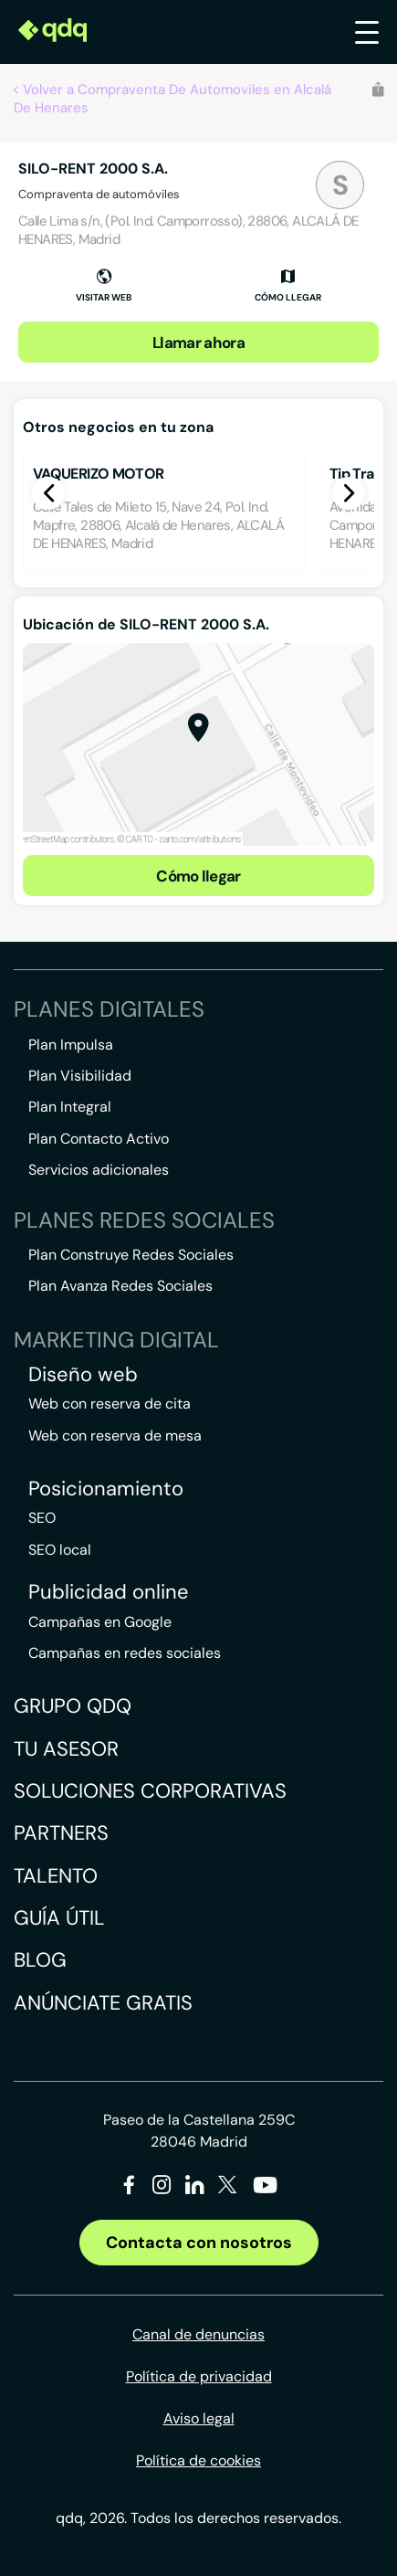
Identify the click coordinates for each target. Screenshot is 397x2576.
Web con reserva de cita (109, 1403)
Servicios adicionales (98, 1169)
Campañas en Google (100, 1621)
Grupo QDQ (72, 1706)
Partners (61, 1833)
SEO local (59, 1549)
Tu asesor (66, 1749)
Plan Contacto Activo (98, 1138)
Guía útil (59, 1918)
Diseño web (83, 1375)
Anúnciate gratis (103, 2003)
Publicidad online (108, 1592)
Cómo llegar (198, 876)
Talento (56, 1876)
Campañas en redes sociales (124, 1653)
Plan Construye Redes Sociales (131, 1254)
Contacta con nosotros (199, 2243)
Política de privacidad (199, 2376)
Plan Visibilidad (79, 1075)
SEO (42, 1517)
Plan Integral (69, 1106)
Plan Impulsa (70, 1044)
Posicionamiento (105, 1489)
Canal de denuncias (198, 2334)
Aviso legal (199, 2418)
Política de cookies (198, 2460)
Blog (40, 1960)
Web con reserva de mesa (115, 1435)
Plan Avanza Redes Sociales (120, 1285)
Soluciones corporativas (150, 1791)
